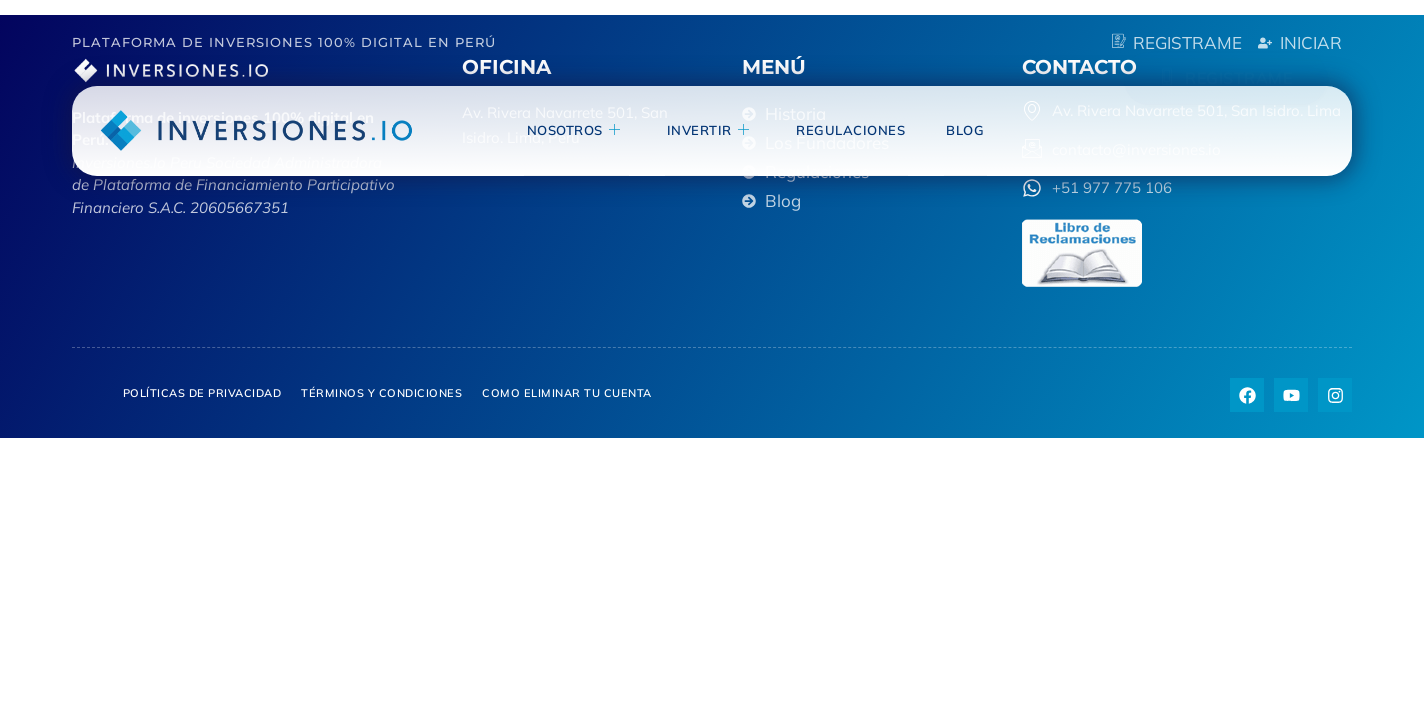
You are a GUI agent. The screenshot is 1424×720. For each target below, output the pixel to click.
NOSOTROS (591, 129)
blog (968, 129)
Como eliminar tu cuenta (567, 393)
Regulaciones (858, 129)
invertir (720, 129)
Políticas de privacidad (202, 393)
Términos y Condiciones (381, 393)
